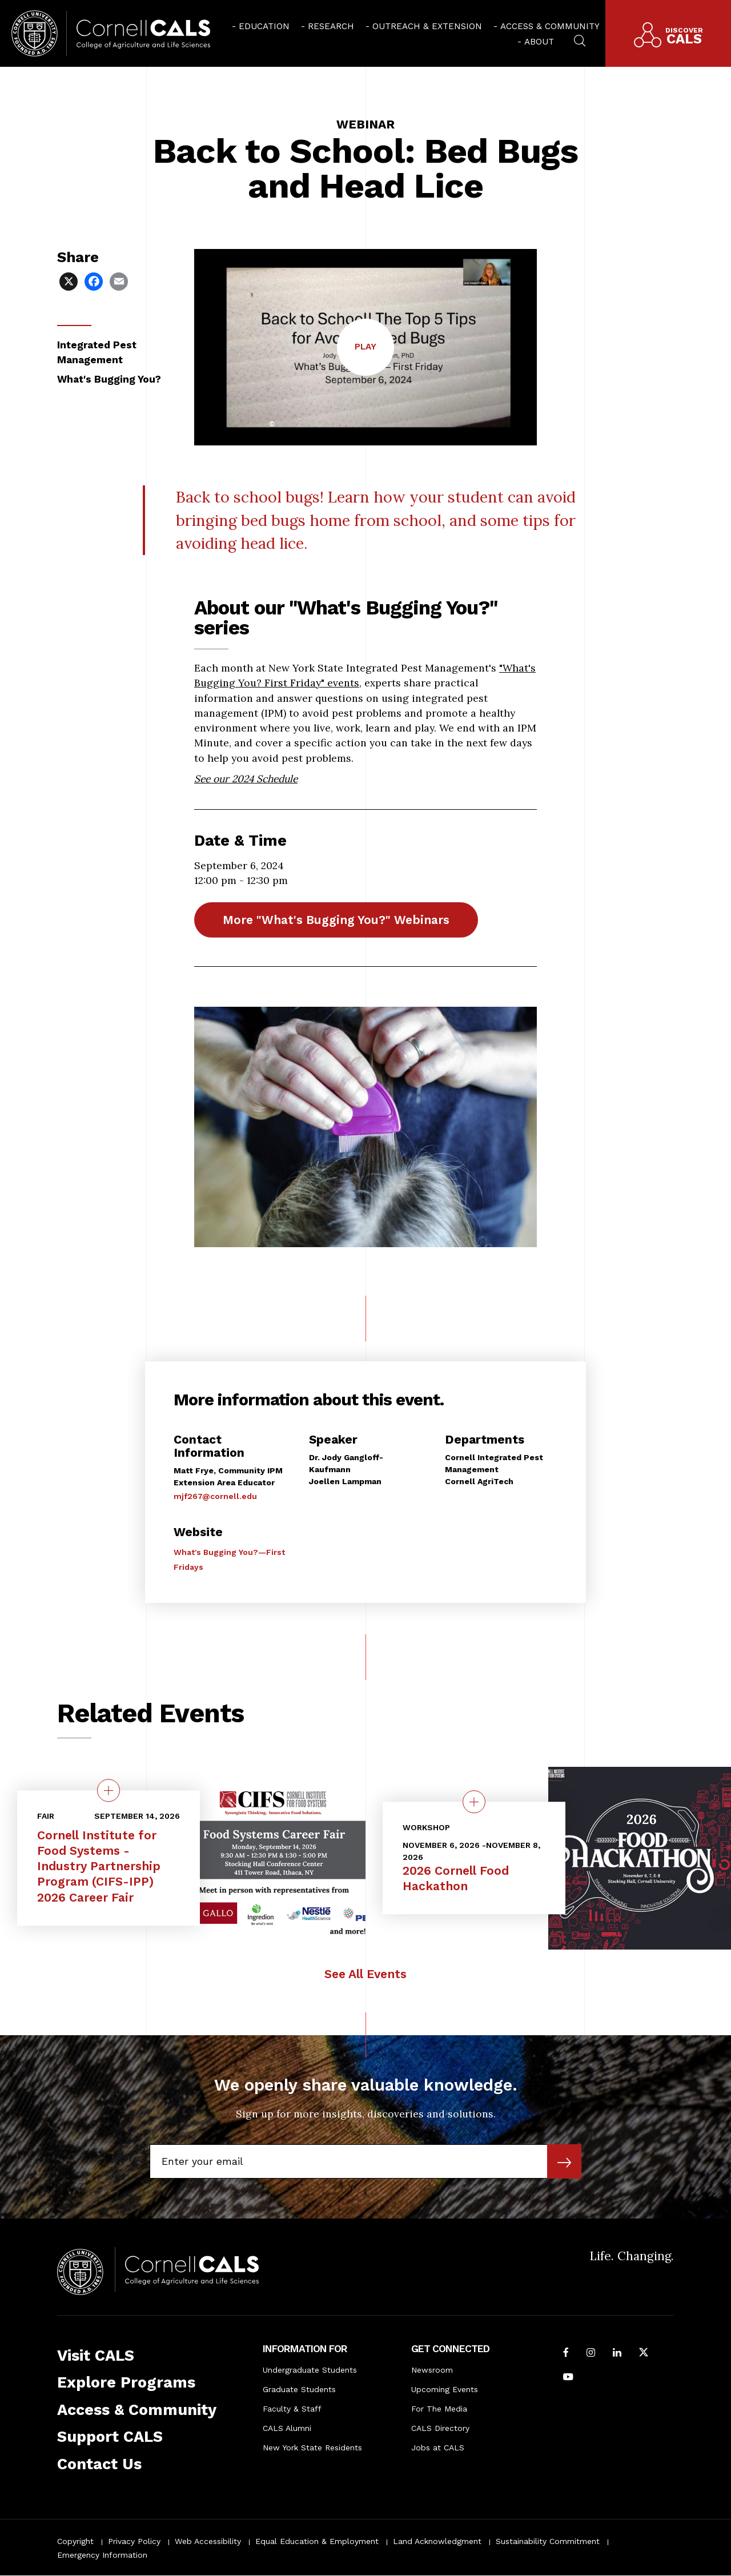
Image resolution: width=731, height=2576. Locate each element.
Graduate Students (299, 2389)
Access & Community (550, 26)
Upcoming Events (444, 2389)
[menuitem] (261, 25)
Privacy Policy (134, 2541)
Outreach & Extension (427, 26)
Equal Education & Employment (317, 2541)
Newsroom (432, 2369)
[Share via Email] (119, 281)
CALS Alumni (287, 2428)
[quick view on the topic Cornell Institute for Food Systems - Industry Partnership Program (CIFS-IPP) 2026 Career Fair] (108, 1790)
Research (331, 26)
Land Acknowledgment (437, 2541)
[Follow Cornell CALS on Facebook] (566, 2353)
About (539, 42)
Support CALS (110, 2437)
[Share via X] (69, 281)
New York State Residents (312, 2447)
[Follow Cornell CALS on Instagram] (591, 2353)
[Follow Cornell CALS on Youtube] (568, 2377)
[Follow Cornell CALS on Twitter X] (643, 2353)
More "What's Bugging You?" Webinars (336, 920)
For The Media (439, 2408)
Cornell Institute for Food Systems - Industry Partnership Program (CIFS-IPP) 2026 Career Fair (98, 1866)
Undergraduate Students (310, 2369)
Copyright (75, 2541)
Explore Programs (126, 2382)
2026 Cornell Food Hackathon (456, 1878)
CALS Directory (440, 2428)
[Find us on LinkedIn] (617, 2353)
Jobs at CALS (437, 2447)
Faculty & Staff (292, 2408)
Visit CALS (95, 2355)
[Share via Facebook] (94, 281)
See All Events (365, 1974)
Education (264, 26)
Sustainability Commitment (548, 2541)
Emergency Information (102, 2554)
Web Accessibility (208, 2541)
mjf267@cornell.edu (215, 1496)
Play (374, 358)
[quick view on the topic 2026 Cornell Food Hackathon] (474, 1801)
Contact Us (99, 2464)
